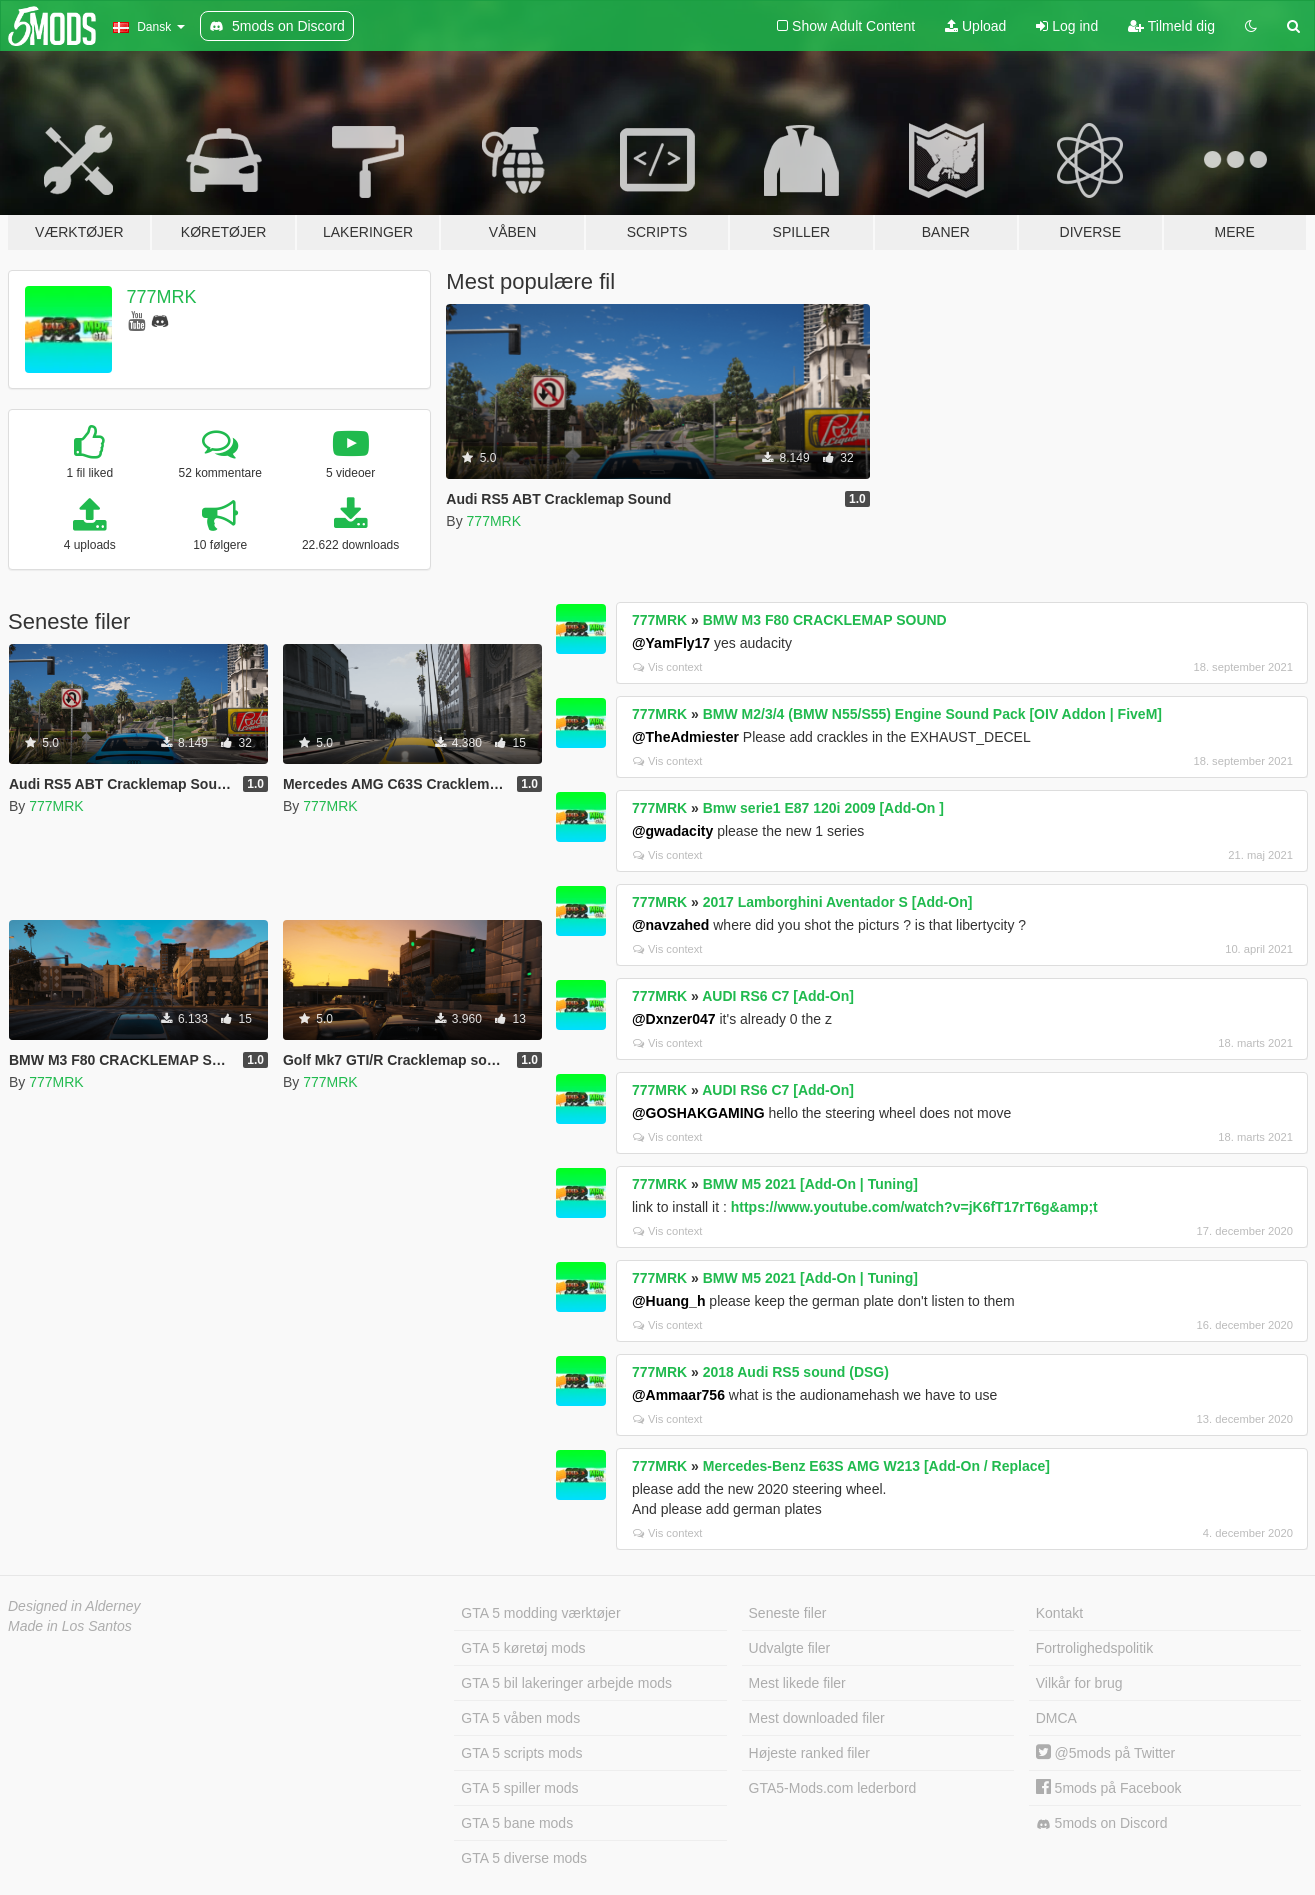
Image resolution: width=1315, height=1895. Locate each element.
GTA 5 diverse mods (524, 1858)
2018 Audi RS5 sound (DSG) (796, 1372)
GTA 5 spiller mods (519, 1788)
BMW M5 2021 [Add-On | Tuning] (810, 1184)
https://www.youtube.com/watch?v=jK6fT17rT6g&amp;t (914, 1207)
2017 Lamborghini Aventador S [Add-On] (838, 902)
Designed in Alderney (74, 1606)
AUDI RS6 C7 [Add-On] (778, 996)
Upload (975, 26)
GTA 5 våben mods (520, 1718)
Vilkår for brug (1079, 1683)
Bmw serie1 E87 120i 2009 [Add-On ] (823, 808)
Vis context (668, 667)
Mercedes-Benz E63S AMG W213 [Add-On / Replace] (876, 1466)
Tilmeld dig (1171, 26)
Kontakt (1059, 1613)
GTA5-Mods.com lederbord (833, 1788)
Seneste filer (788, 1613)
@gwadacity (672, 831)
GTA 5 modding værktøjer (540, 1613)
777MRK (162, 297)
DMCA (1056, 1718)
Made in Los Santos (70, 1626)
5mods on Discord (1102, 1823)
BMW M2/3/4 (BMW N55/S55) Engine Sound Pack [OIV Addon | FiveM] (932, 714)
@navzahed (670, 925)
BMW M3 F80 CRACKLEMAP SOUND (825, 620)
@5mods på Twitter (1105, 1753)
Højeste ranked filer (809, 1753)
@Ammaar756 (678, 1395)
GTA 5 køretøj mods (523, 1648)
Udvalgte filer (790, 1648)
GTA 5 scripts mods (521, 1753)
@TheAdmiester (685, 737)
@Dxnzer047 (674, 1019)
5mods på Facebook (1109, 1788)
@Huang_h (669, 1301)
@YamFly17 (671, 643)
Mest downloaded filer (817, 1718)
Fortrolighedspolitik (1095, 1648)
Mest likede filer (797, 1683)
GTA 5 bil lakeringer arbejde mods (566, 1683)
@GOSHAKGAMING (698, 1113)
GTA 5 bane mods (517, 1823)
